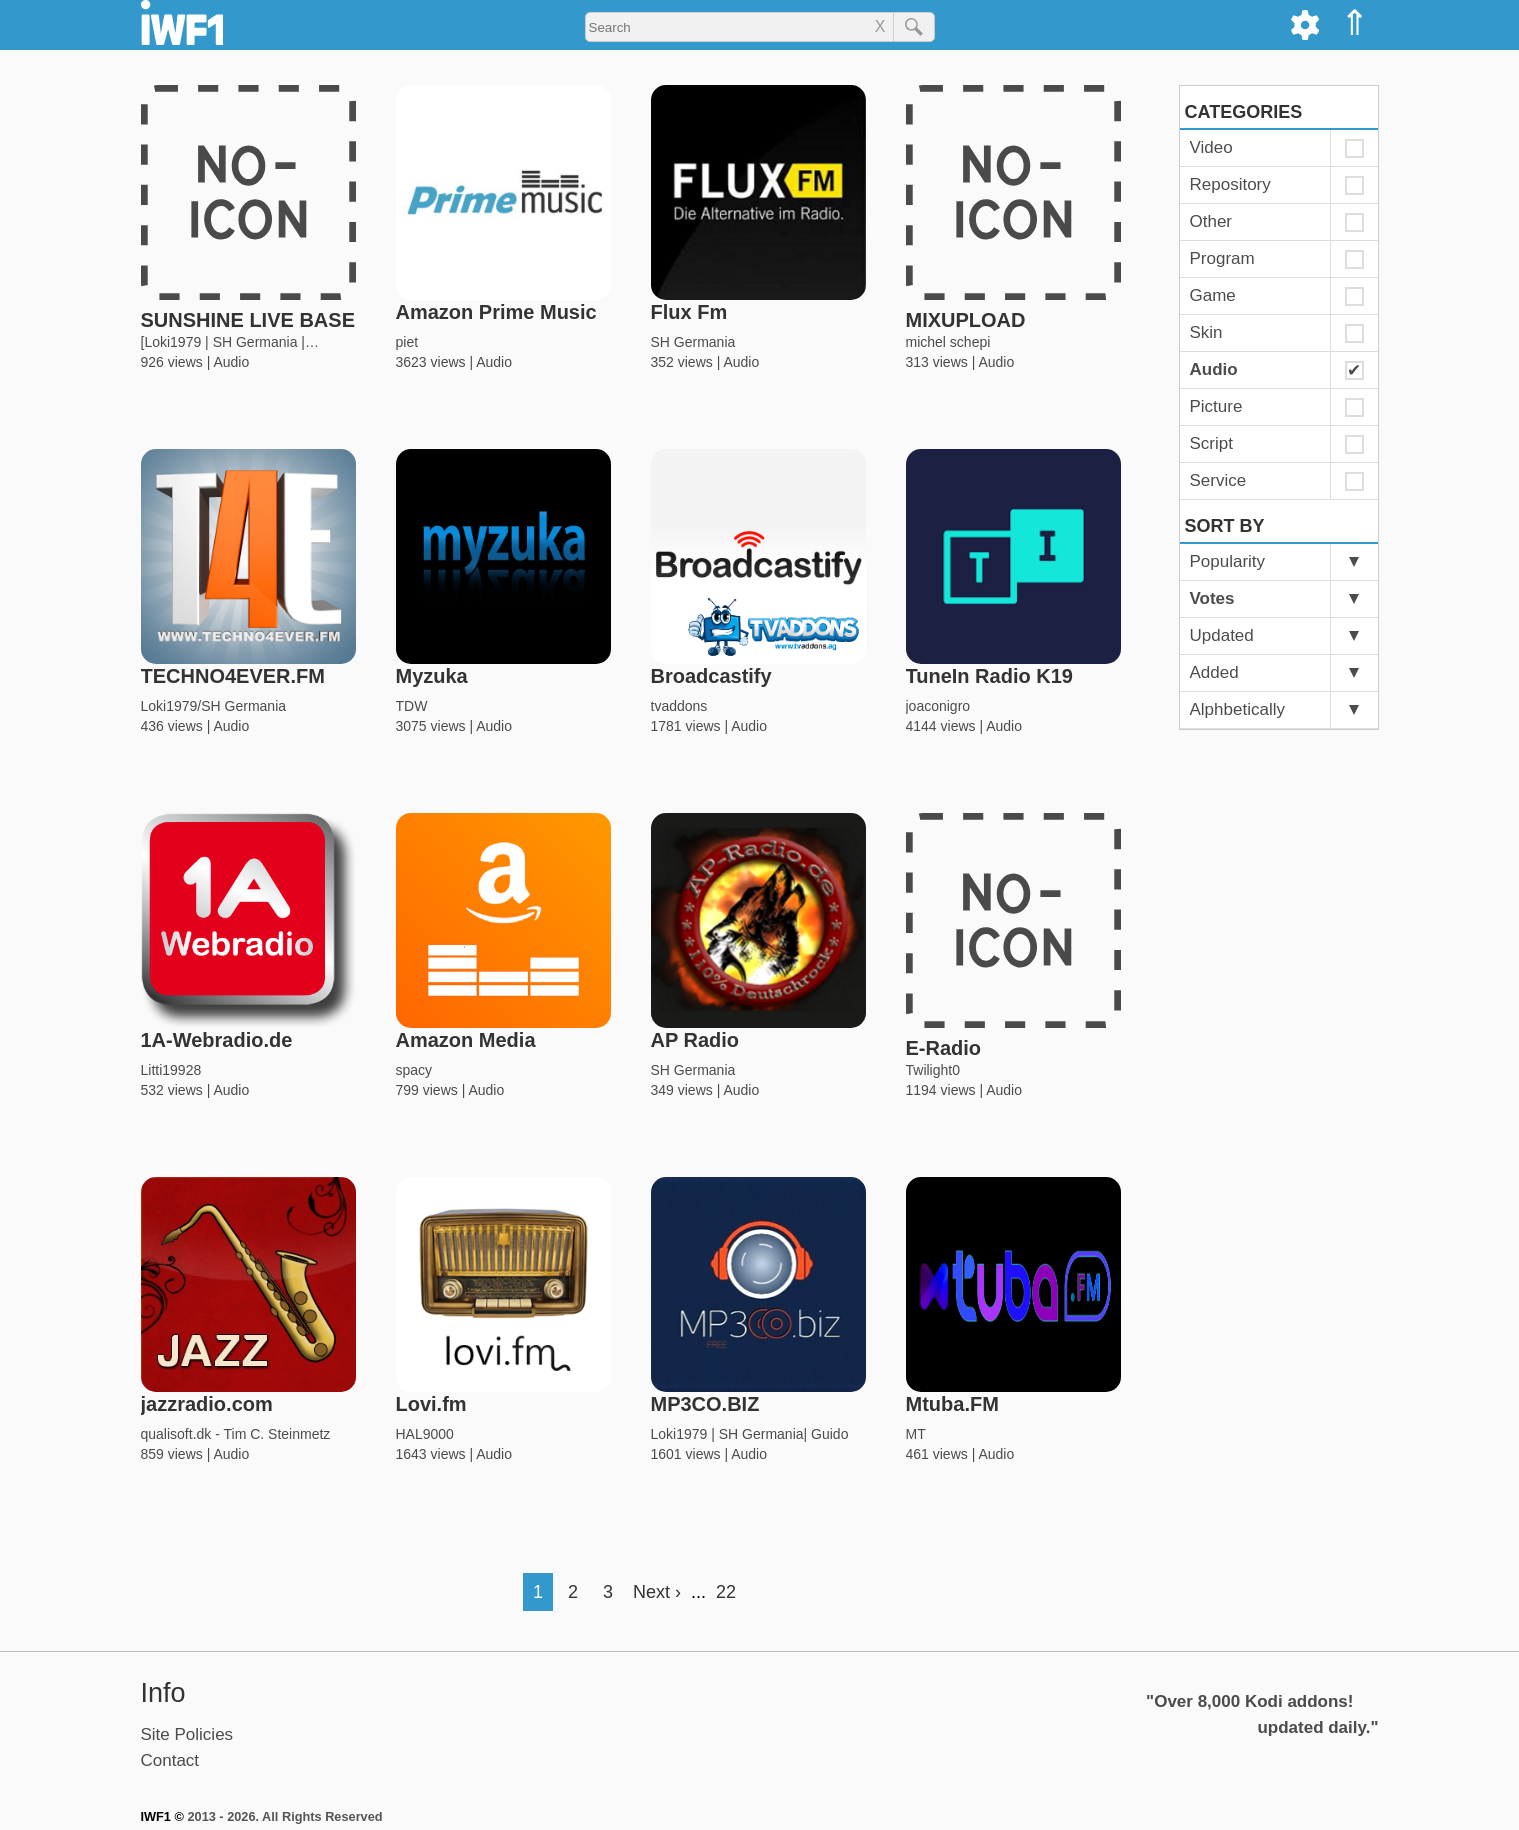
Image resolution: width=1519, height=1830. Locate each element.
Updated (1222, 635)
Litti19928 (171, 1070)
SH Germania (693, 342)
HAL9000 (425, 1434)
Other (1211, 221)
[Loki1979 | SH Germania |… (230, 342)
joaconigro (938, 706)
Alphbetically (1237, 709)
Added (1214, 672)
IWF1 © (162, 1816)
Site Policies (187, 1734)
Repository (1230, 184)
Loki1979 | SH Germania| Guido (750, 1434)
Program (1222, 258)
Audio (231, 362)
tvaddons (679, 706)
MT (916, 1434)
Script (1211, 443)
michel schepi (948, 342)
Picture (1216, 406)
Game (1213, 295)
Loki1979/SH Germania (214, 706)
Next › (657, 1592)
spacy (414, 1070)
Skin (1206, 332)
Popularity (1228, 561)
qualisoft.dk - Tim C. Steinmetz (236, 1434)
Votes (1212, 598)
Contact (170, 1760)
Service (1218, 480)
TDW (412, 706)
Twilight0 (933, 1070)
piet (407, 342)
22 (726, 1592)
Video (1211, 147)
